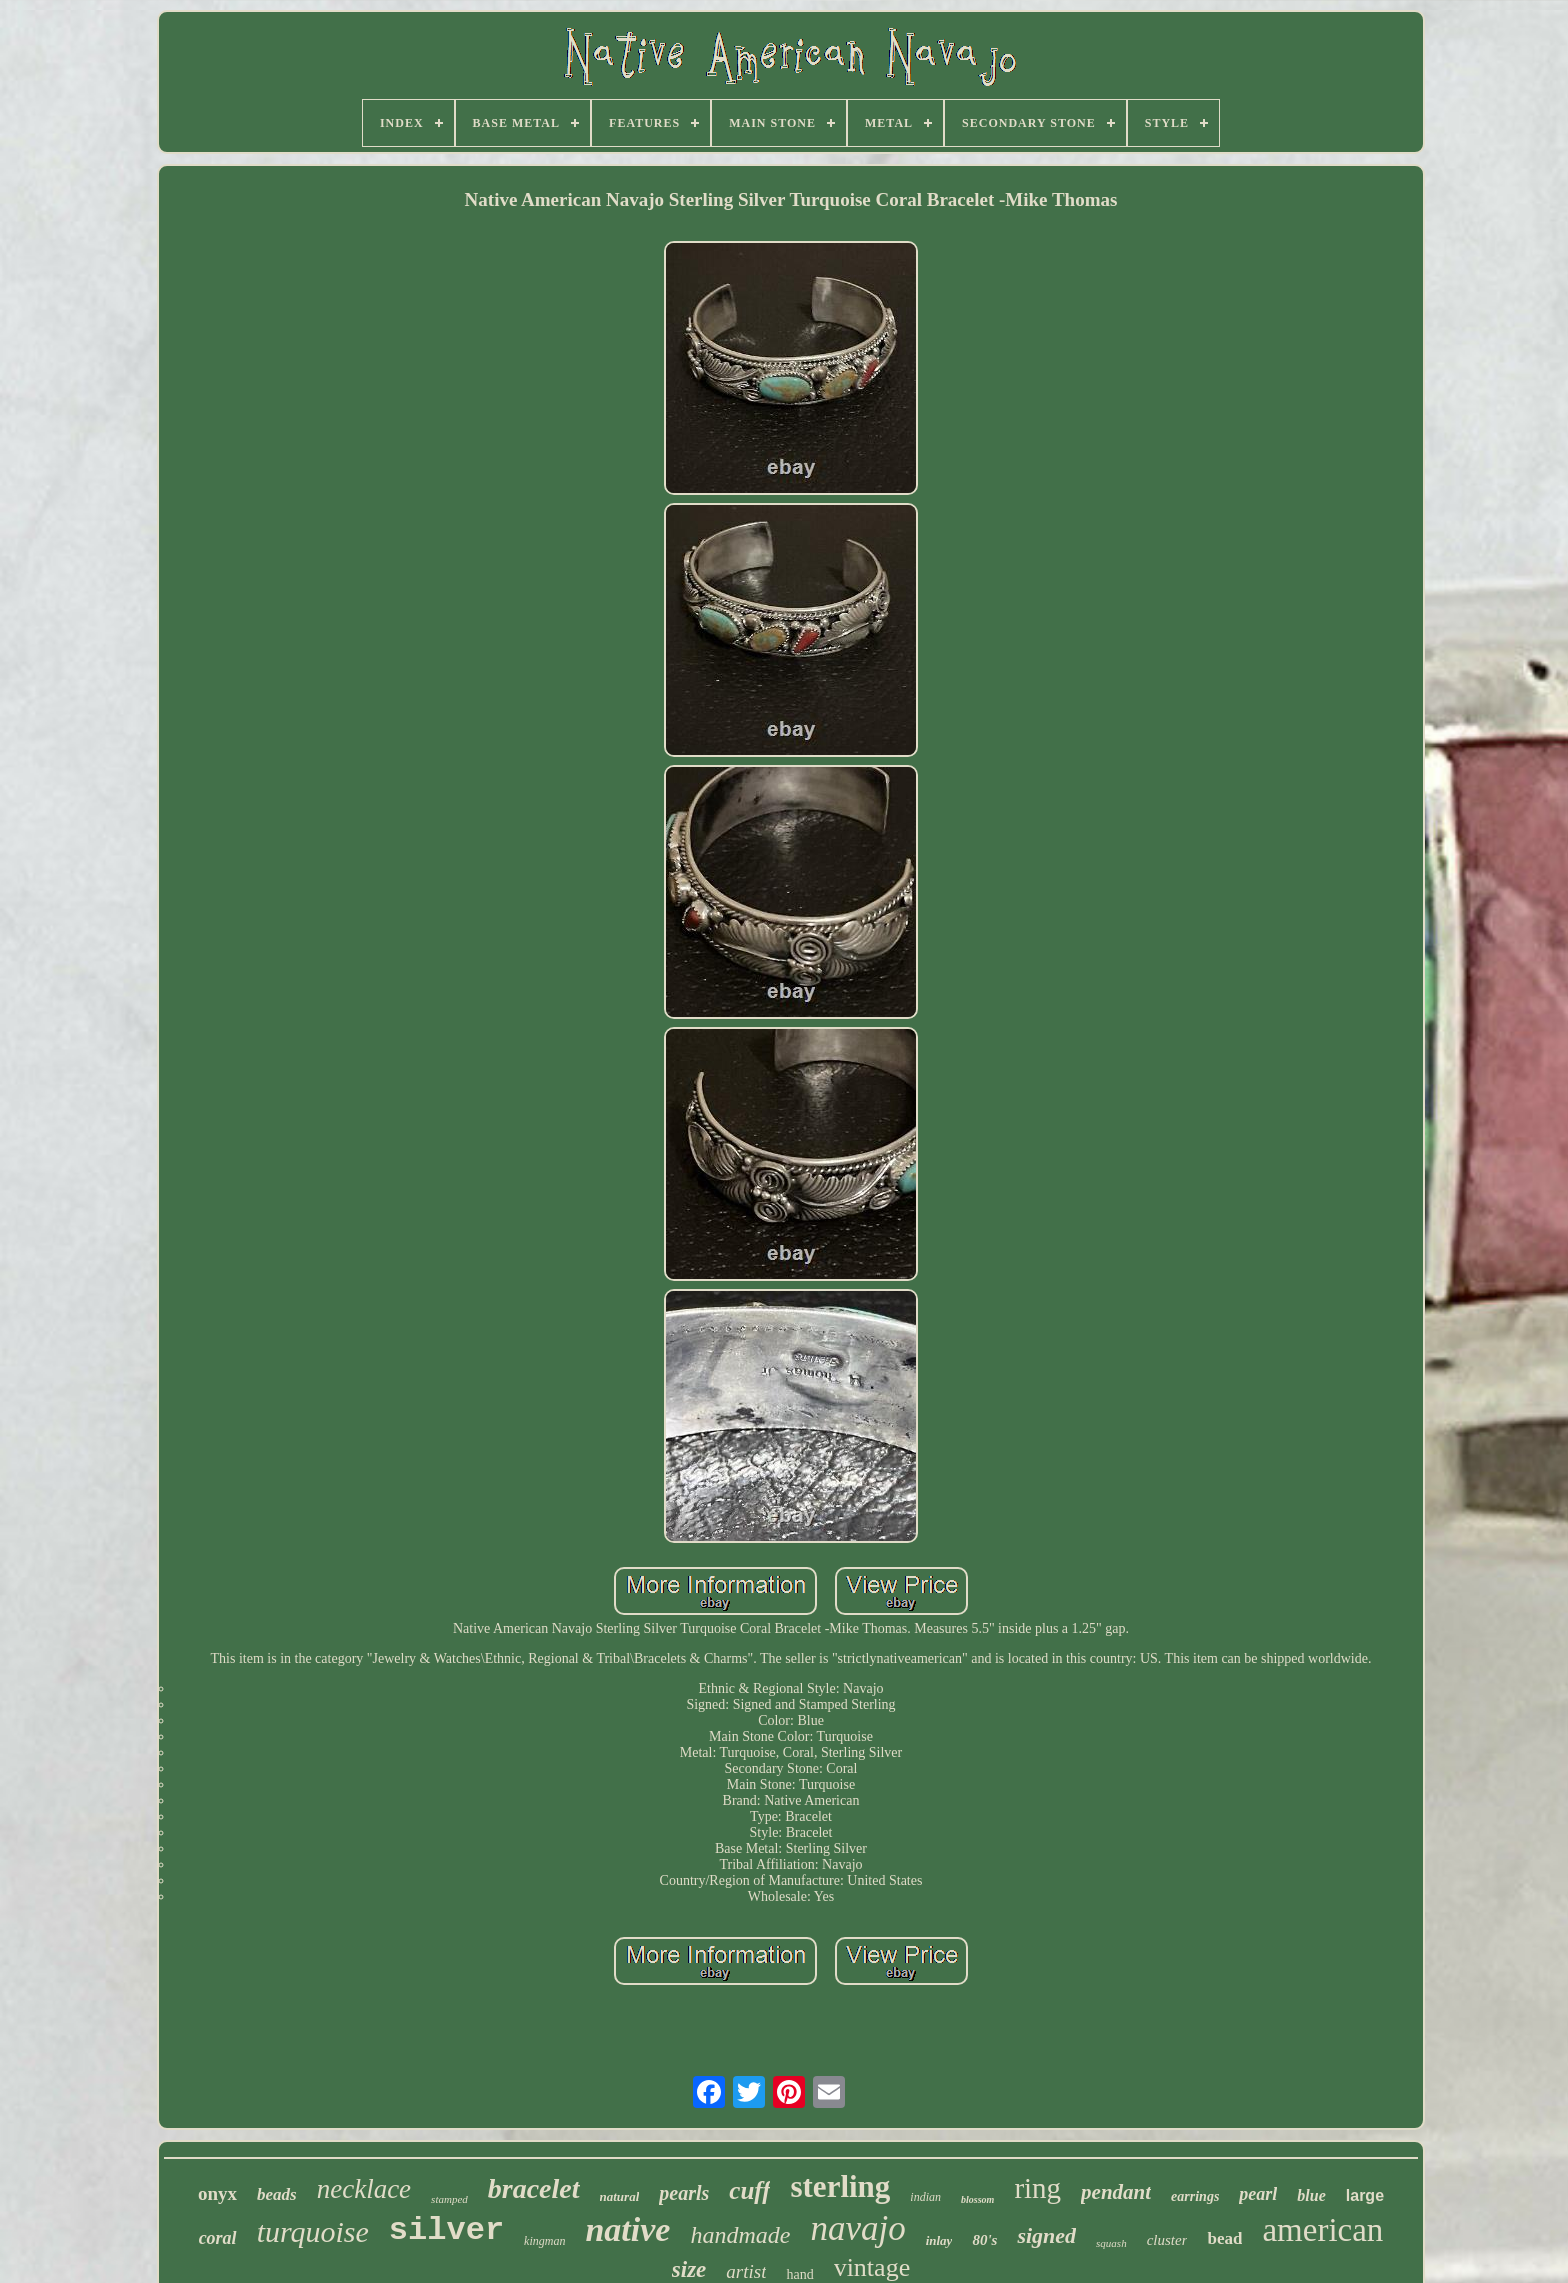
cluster (1167, 2240)
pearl (1258, 2194)
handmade (740, 2235)
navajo (857, 2228)
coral (218, 2238)
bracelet (534, 2188)
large (1365, 2195)
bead (1224, 2238)
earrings (1195, 2196)
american (1322, 2230)
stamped (449, 2199)
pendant (1116, 2192)
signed (1046, 2235)
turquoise (313, 2231)
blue (1311, 2195)
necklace (364, 2189)
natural (620, 2196)
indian (925, 2197)
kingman (544, 2241)
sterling (840, 2186)
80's (984, 2240)
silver (446, 2230)
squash (1111, 2243)
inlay (939, 2240)
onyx (217, 2193)
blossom (977, 2199)
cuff (749, 2190)
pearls (684, 2193)
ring (1037, 2188)
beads (277, 2194)
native (627, 2229)
